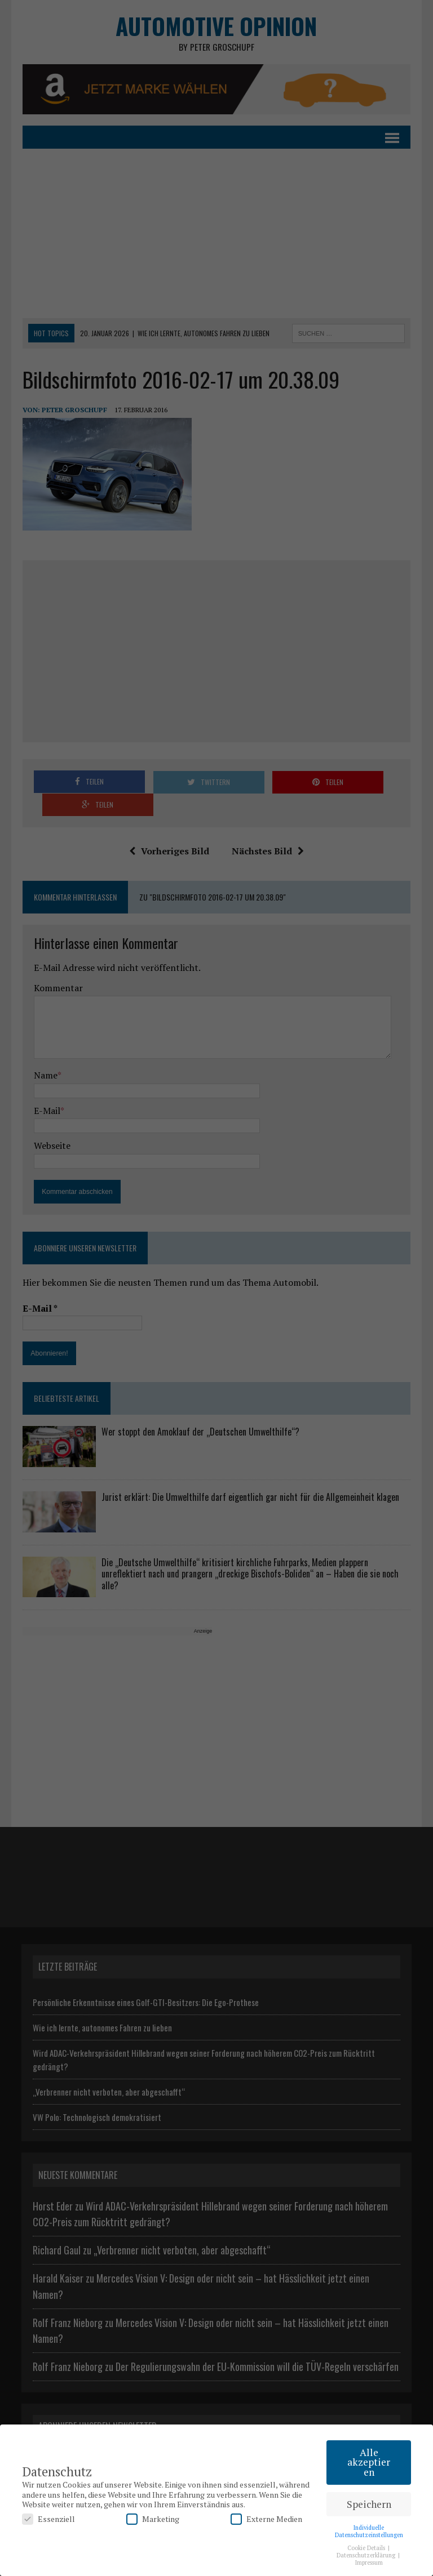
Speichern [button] (369, 2504)
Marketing (152, 2518)
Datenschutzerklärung (367, 2555)
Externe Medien (266, 2518)
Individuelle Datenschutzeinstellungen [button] (369, 2531)
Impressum (369, 2562)
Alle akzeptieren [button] (368, 2462)
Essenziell (48, 2518)
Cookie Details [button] (367, 2548)
